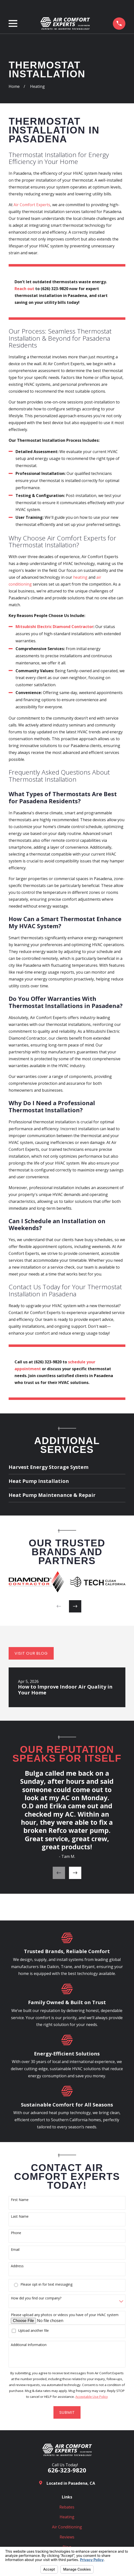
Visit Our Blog (31, 1653)
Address (17, 2266)
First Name (20, 2200)
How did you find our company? (36, 2298)
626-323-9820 (67, 2470)
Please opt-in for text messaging (46, 2284)
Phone (16, 2233)
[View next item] (75, 1606)
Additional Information (29, 2345)
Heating (67, 2517)
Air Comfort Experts (32, 204)
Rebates (66, 2507)
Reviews (67, 2537)
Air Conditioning (67, 2527)
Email (15, 2250)
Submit (67, 2412)
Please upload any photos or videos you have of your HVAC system (64, 2315)
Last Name (20, 2216)
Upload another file (33, 2331)
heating (80, 577)
